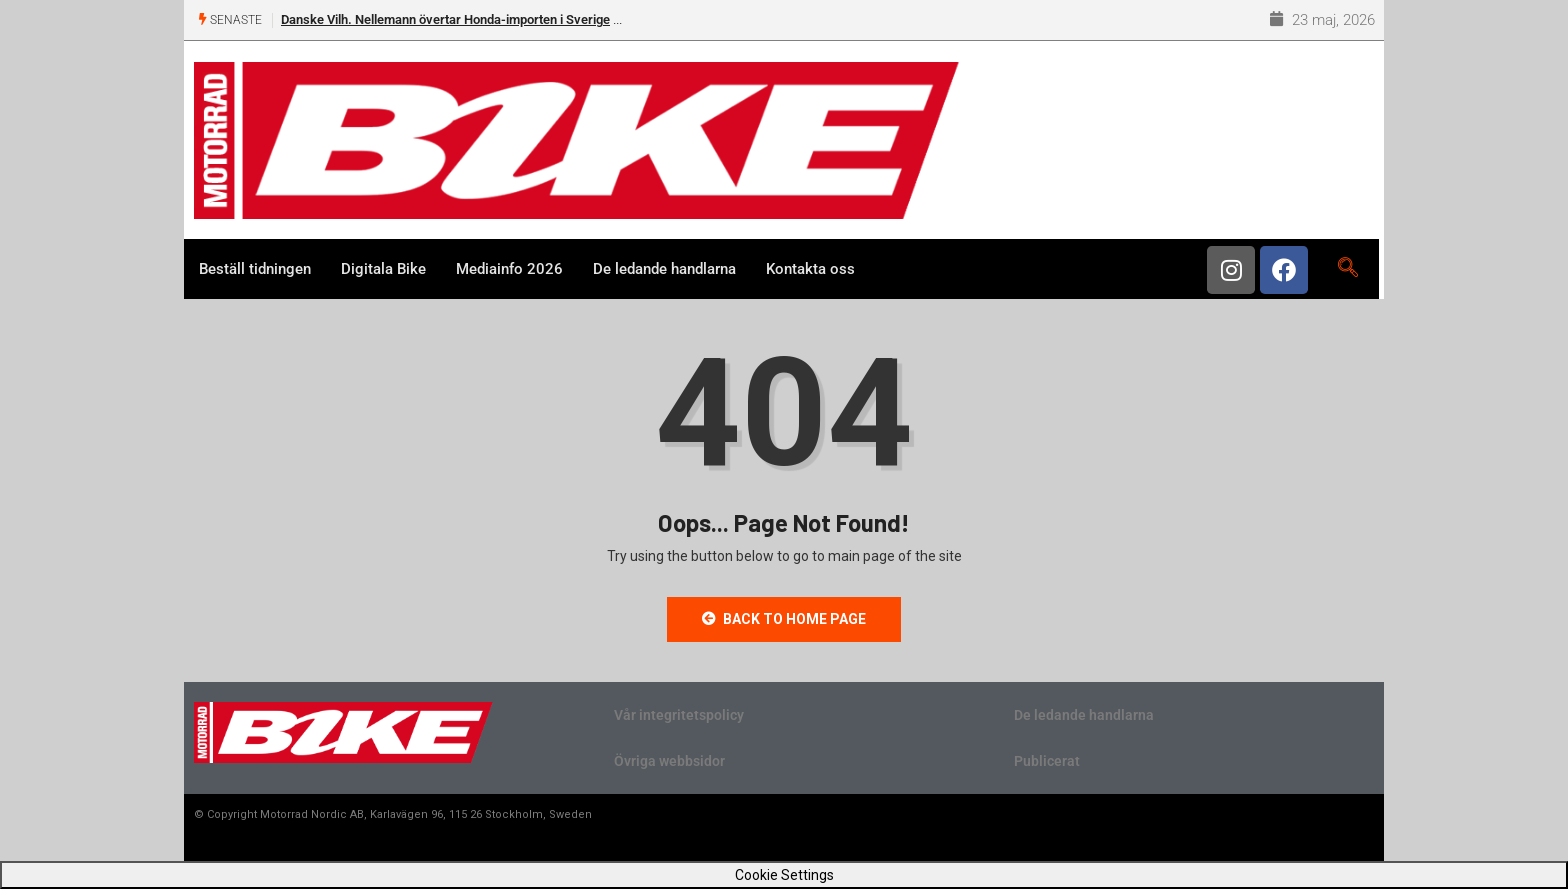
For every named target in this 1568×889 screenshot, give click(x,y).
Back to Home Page (784, 619)
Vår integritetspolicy (679, 715)
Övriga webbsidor (669, 761)
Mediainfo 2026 (509, 269)
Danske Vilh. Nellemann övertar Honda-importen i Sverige (445, 19)
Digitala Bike (383, 269)
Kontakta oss (810, 269)
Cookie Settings (784, 875)
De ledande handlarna (664, 269)
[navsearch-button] (1347, 269)
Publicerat (1047, 761)
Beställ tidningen (255, 269)
